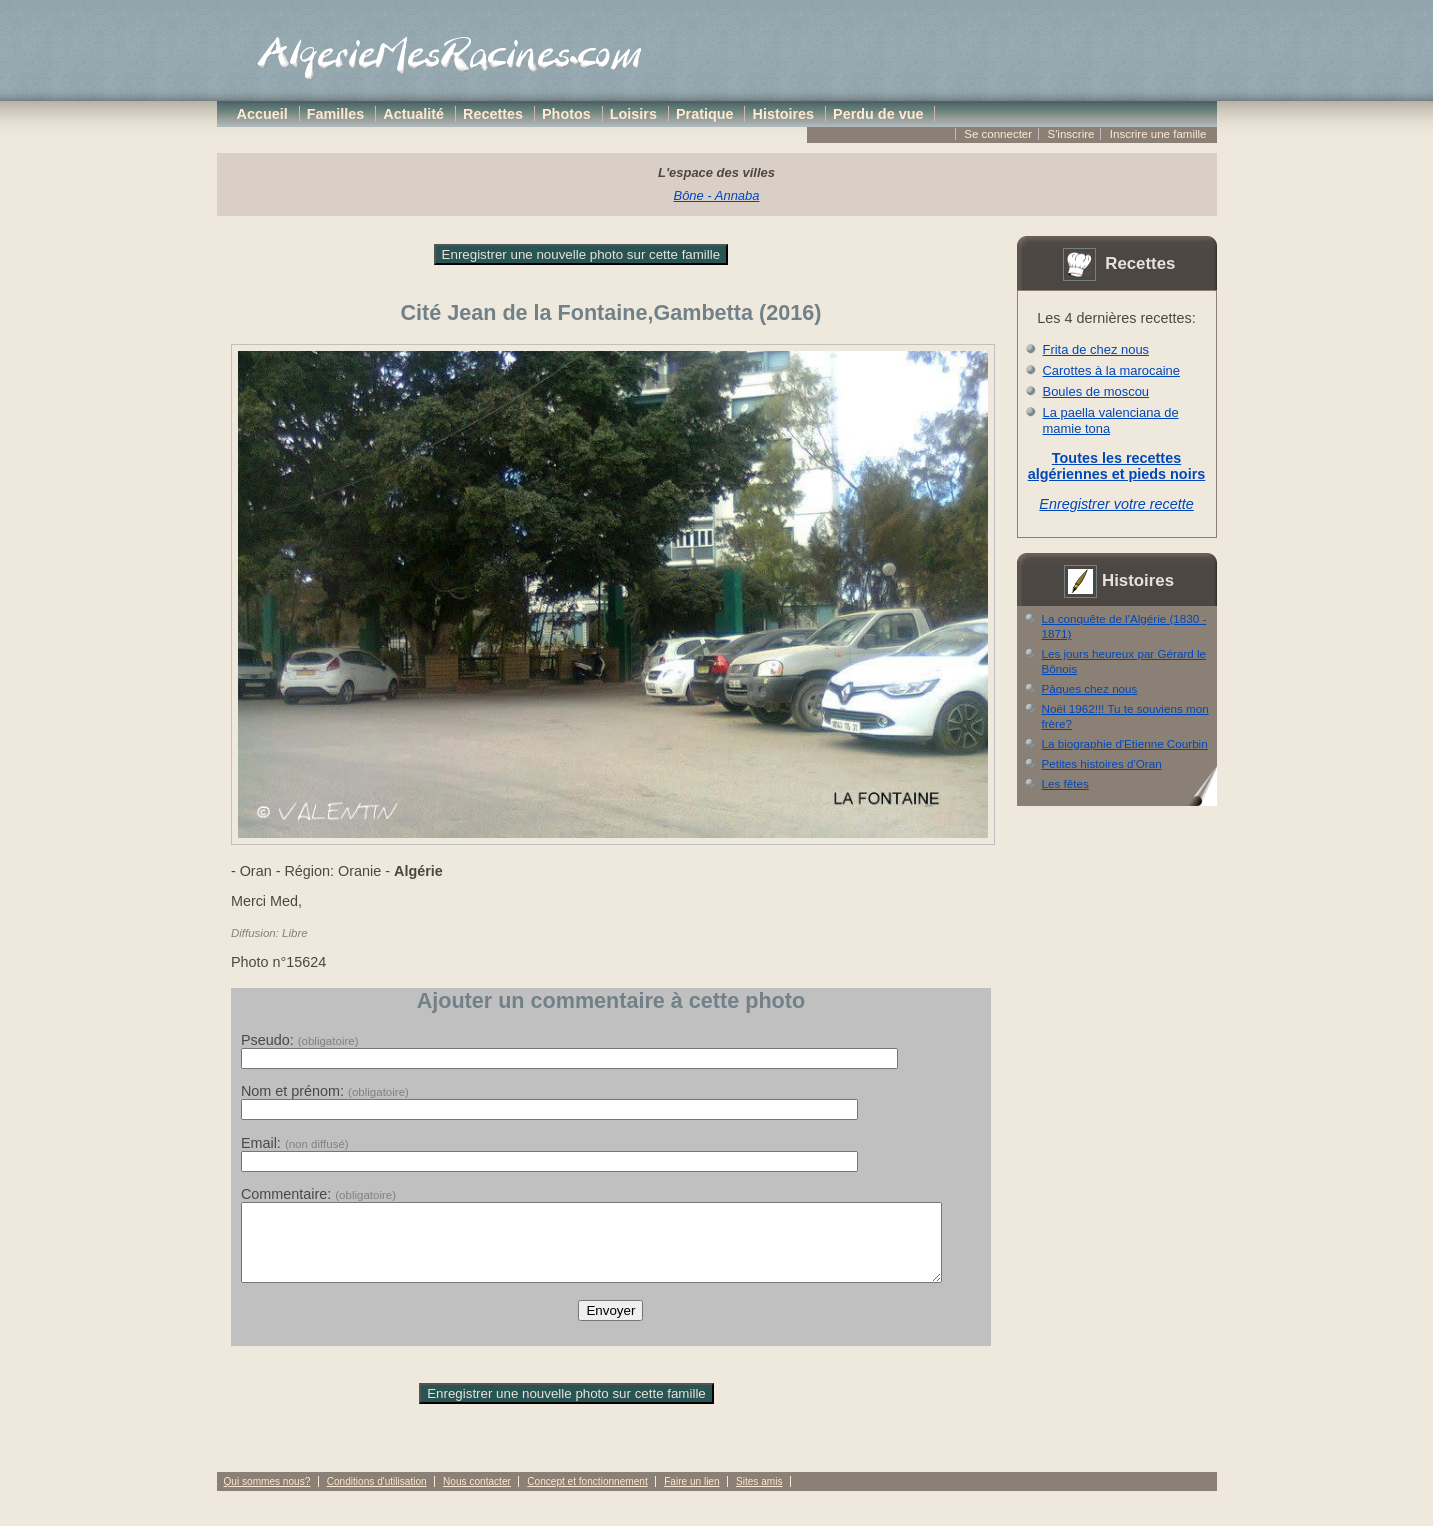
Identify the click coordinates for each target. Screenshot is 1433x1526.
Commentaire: (318, 1194)
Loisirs (633, 114)
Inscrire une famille (1158, 134)
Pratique (705, 114)
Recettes (493, 114)
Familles (336, 114)
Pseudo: (300, 1040)
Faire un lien (691, 1496)
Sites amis (759, 1496)
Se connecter (998, 134)
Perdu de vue (878, 114)
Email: (295, 1143)
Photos (566, 114)
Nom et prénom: (325, 1091)
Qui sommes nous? (267, 1496)
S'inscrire (1070, 134)
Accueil (262, 114)
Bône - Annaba (717, 195)
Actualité (413, 114)
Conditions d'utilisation (377, 1496)
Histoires (784, 114)
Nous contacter (477, 1496)
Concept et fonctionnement (587, 1496)
